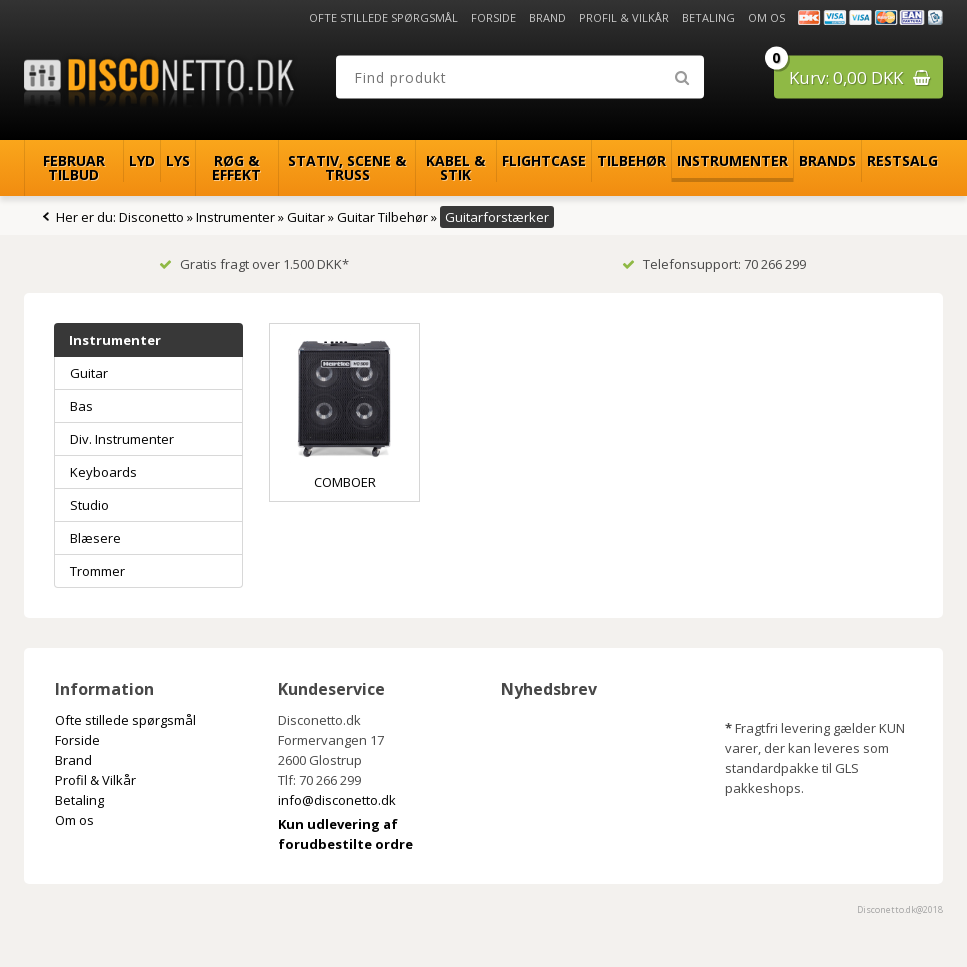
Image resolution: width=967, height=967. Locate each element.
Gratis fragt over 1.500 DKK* (254, 264)
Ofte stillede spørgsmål (383, 17)
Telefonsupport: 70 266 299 (714, 264)
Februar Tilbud (74, 167)
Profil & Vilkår (624, 17)
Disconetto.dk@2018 (900, 909)
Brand (547, 17)
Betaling (708, 17)
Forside (493, 17)
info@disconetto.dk (337, 800)
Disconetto (151, 217)
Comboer (345, 482)
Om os (766, 17)
